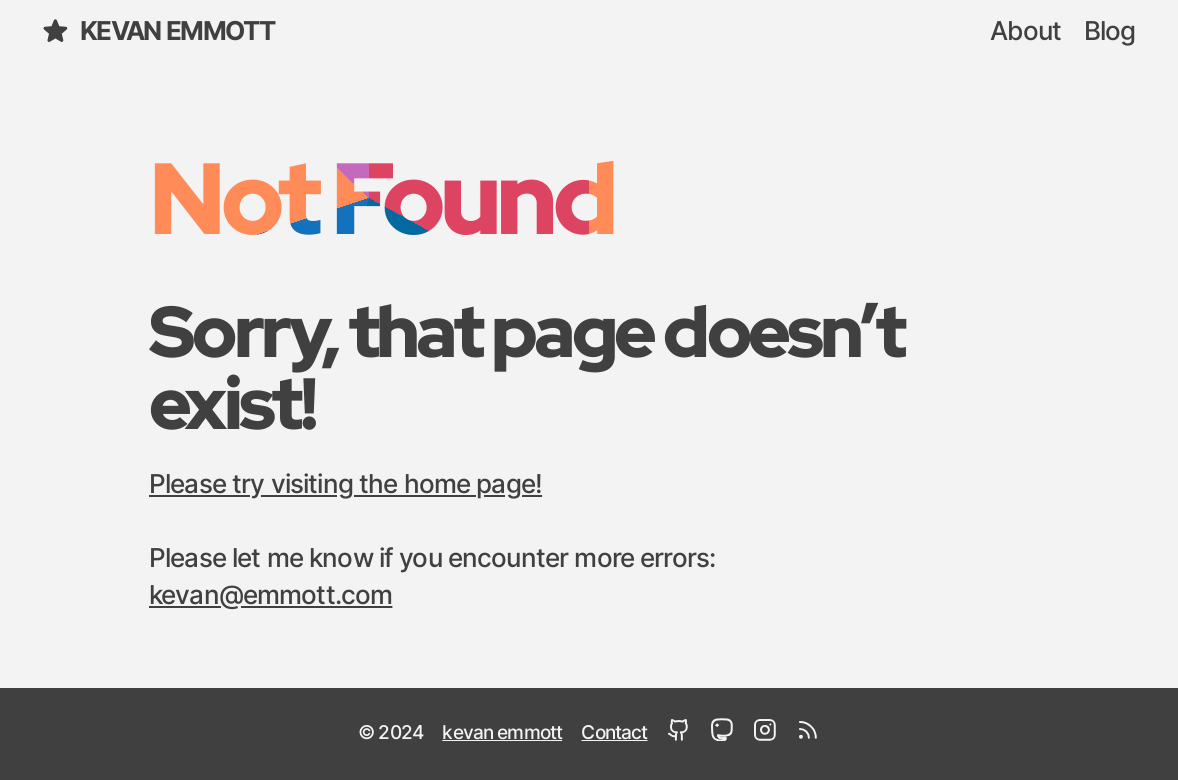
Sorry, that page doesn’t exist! (526, 366)
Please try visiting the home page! (345, 485)
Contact (614, 733)
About (1025, 32)
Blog (1110, 32)
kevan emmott (157, 31)
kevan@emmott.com (270, 596)
